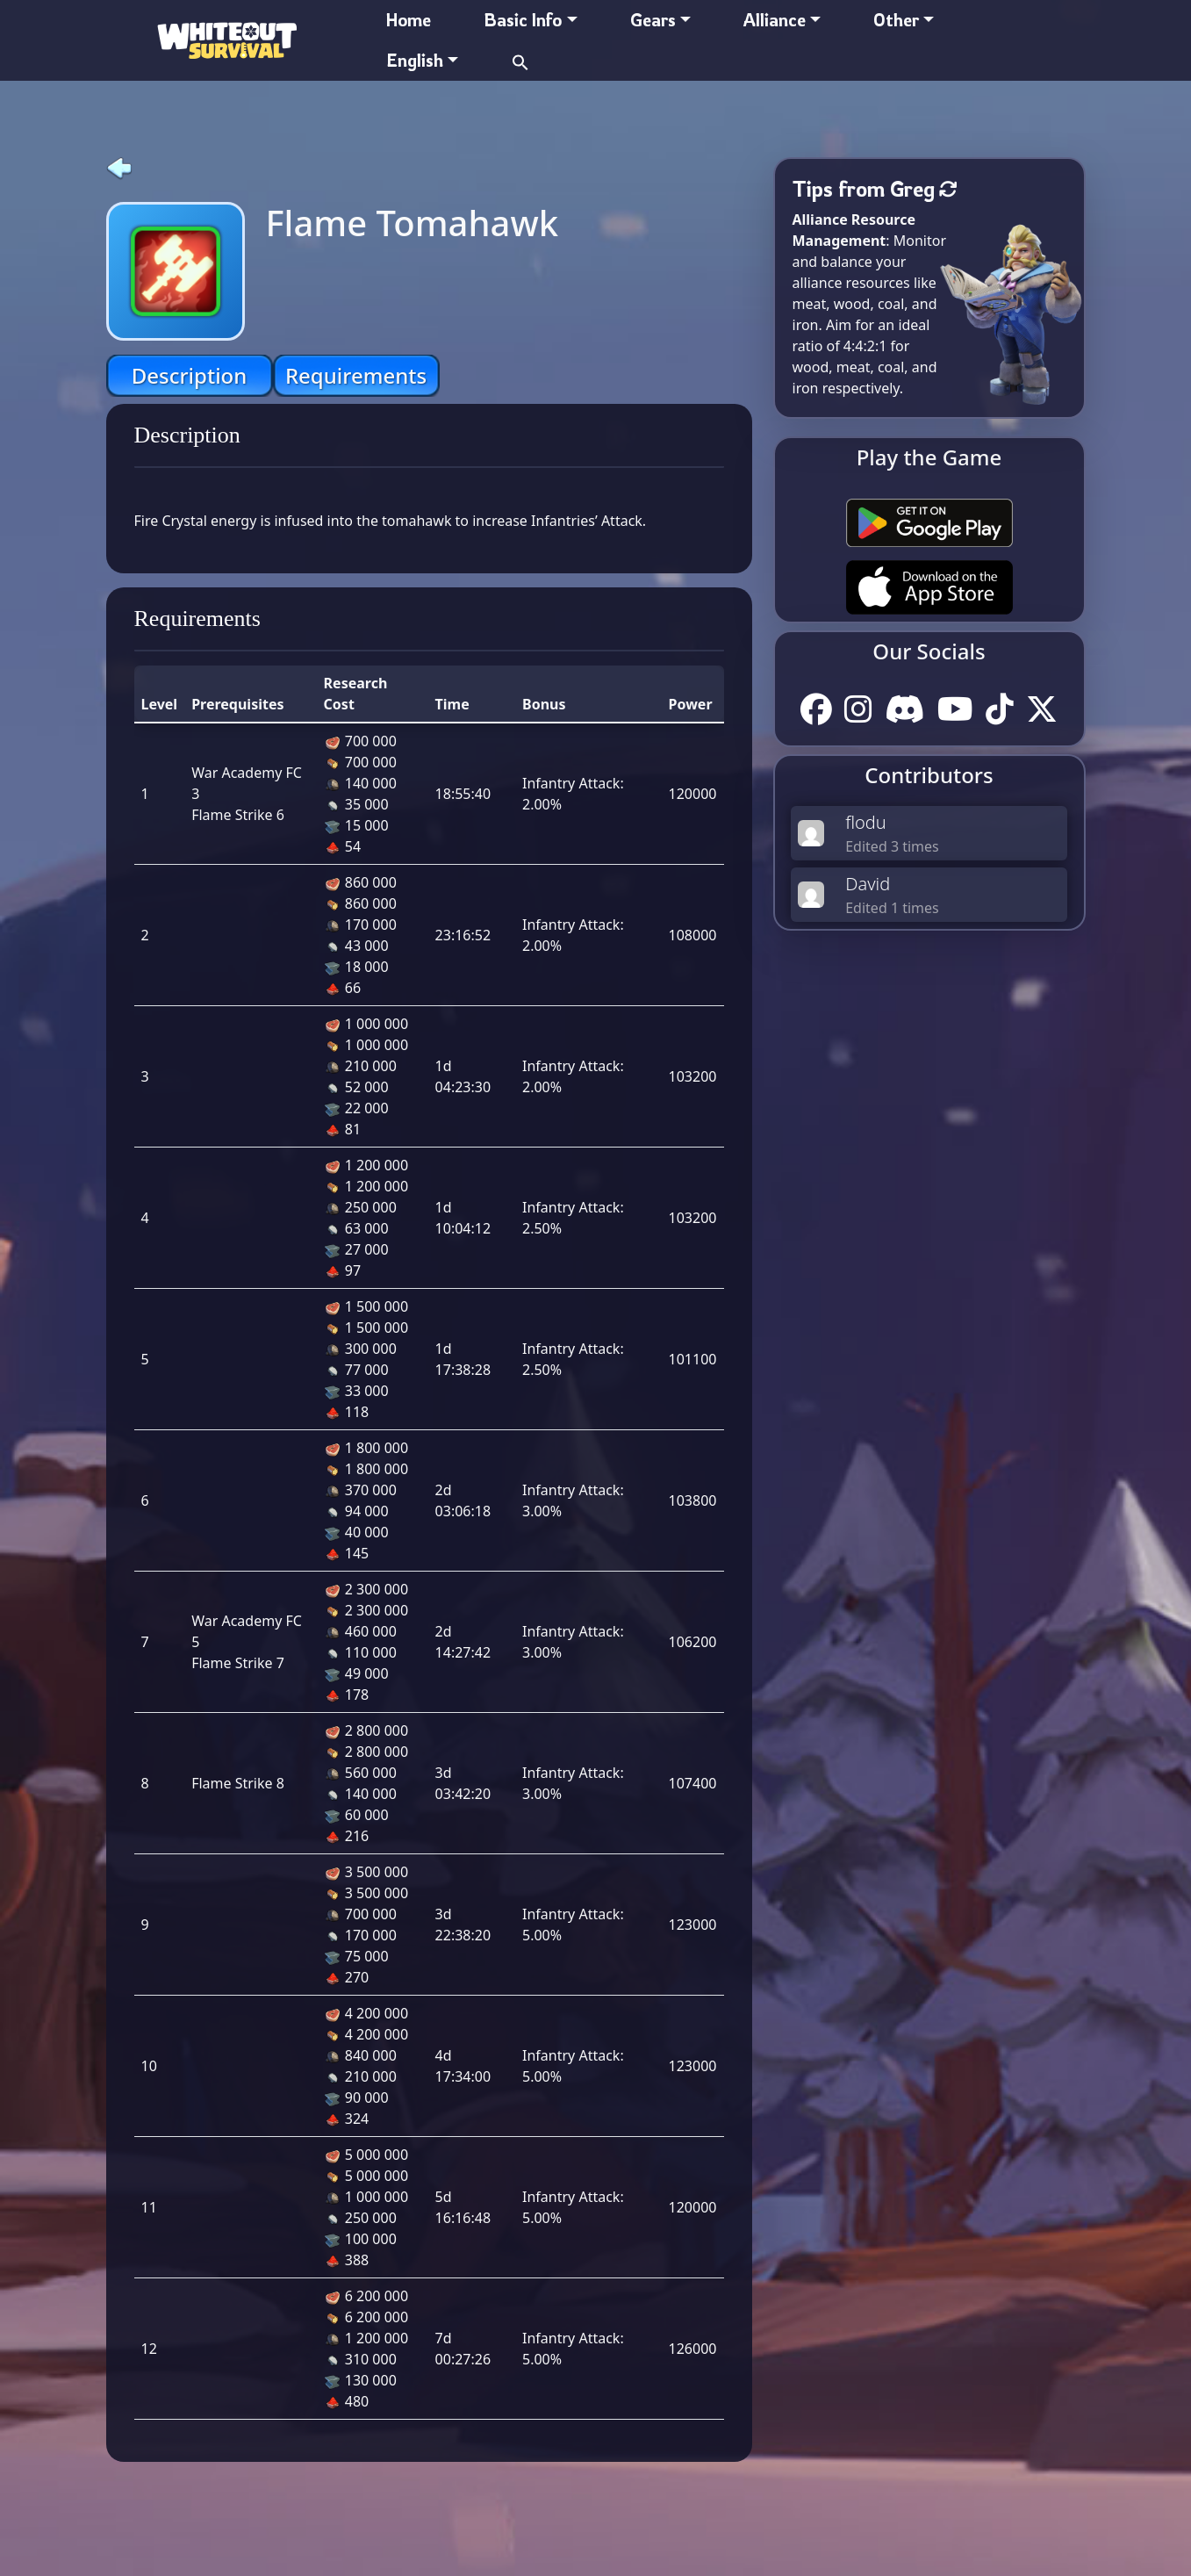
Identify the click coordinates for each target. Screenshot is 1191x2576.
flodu (865, 822)
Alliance (774, 20)
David (867, 884)
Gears (653, 20)
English (414, 60)
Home (408, 20)
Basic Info (523, 20)
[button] (520, 60)
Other (896, 20)
